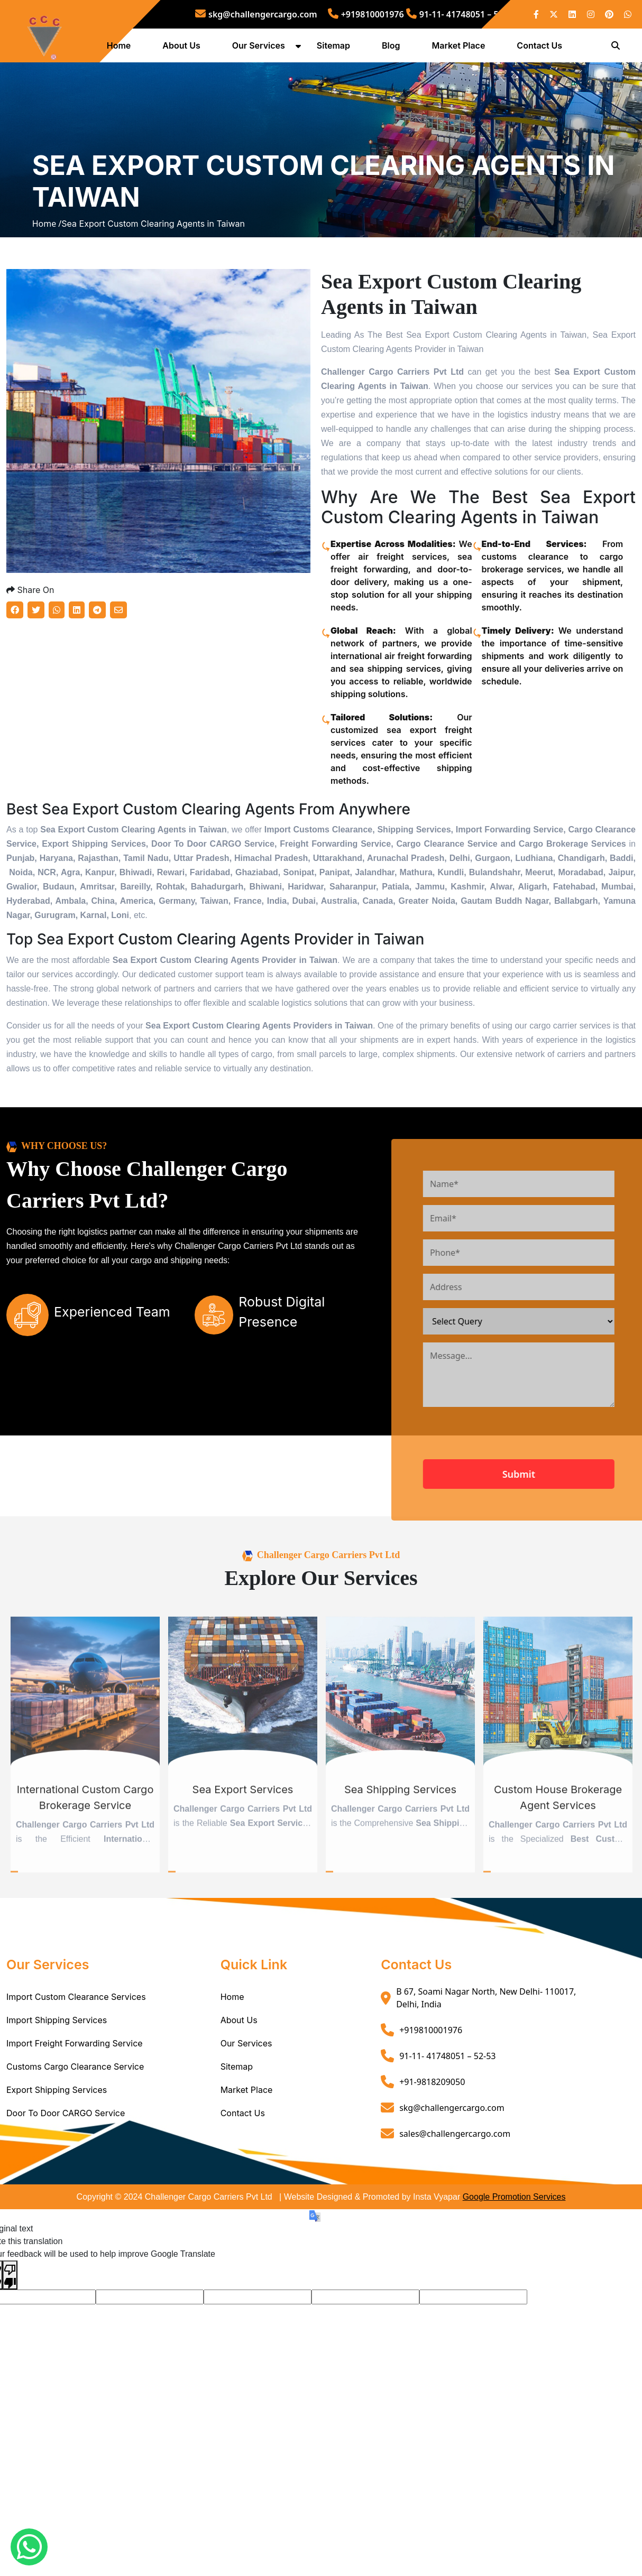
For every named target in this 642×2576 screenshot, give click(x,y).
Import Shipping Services (56, 2117)
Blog (394, 49)
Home (122, 49)
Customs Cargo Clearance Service (75, 2163)
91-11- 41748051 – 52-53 (461, 14)
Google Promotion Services (514, 2294)
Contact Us (543, 49)
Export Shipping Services (56, 2187)
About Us (185, 49)
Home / (47, 276)
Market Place (462, 49)
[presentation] (543, 1535)
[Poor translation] (10, 2371)
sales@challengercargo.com (454, 2230)
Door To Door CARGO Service (65, 2210)
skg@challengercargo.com (256, 14)
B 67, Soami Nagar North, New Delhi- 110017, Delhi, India (486, 2095)
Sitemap (336, 49)
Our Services (261, 49)
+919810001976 (366, 14)
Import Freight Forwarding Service (74, 2140)
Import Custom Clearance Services (76, 2094)
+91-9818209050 (432, 2178)
